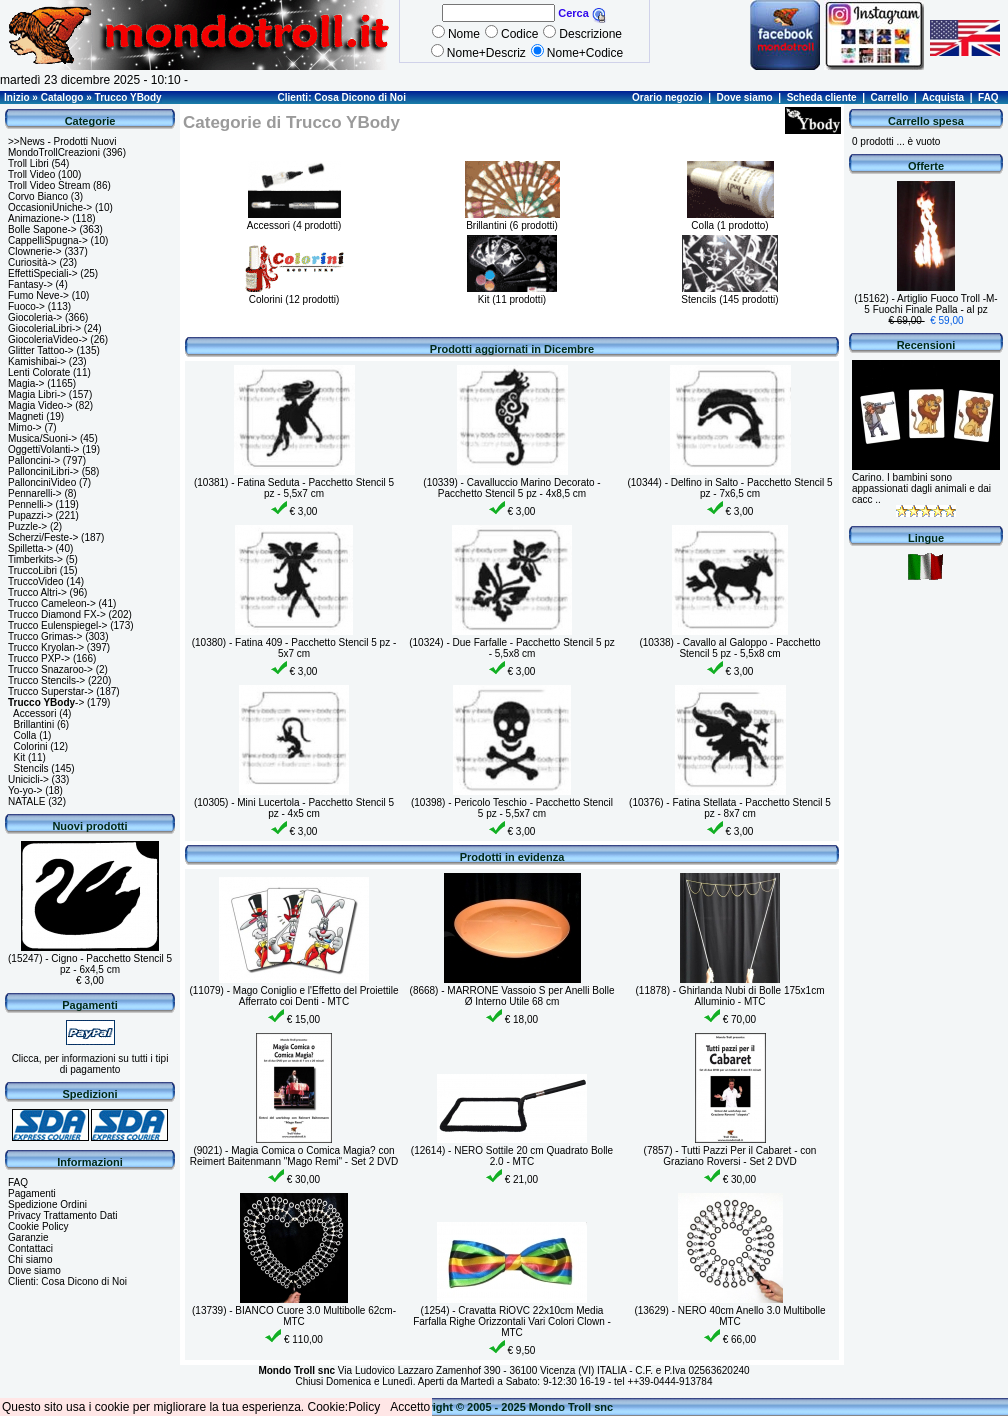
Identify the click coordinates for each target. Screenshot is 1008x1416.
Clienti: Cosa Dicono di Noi (342, 97)
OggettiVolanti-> (43, 449)
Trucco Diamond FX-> (57, 614)
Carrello (890, 97)
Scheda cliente (822, 97)
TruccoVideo (36, 581)
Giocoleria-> (35, 317)
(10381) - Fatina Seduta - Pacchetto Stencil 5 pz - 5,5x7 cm (294, 488)
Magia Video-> (40, 405)
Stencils (31, 768)
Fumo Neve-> (38, 295)
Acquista (943, 97)
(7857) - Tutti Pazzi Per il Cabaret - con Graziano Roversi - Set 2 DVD (730, 1156)
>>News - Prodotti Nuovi (62, 141)
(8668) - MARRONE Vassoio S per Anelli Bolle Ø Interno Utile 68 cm (512, 996)
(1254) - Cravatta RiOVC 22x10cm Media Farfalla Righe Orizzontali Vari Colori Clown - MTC (512, 1321)
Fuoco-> (26, 306)
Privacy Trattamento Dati (62, 1215)
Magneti (26, 416)
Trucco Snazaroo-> (50, 669)
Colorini (31, 746)
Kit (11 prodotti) (512, 294)
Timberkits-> (35, 559)
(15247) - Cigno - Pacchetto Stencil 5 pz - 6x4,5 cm (90, 964)
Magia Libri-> (37, 394)
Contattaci (30, 1248)
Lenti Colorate (39, 372)
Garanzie (28, 1237)
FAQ (988, 97)
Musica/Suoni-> (42, 438)
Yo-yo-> (25, 790)
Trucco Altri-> (37, 592)
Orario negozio (667, 97)
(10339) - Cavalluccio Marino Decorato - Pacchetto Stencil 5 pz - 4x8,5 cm (511, 488)
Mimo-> (25, 427)
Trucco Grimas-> (45, 636)
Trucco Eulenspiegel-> (57, 625)
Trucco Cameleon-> (52, 603)
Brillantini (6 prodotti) (512, 220)
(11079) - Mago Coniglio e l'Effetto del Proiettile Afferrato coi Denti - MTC (293, 996)
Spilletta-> (30, 548)
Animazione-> (38, 218)
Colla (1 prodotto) (730, 220)
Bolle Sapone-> (42, 229)
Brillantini (34, 724)
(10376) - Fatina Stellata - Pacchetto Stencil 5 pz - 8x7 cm (730, 808)
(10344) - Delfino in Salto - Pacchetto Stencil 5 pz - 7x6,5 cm (729, 488)
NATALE (26, 801)
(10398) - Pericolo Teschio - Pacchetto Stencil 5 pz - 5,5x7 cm (512, 808)
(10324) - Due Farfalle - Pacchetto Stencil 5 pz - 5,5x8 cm (512, 648)
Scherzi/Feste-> (43, 537)
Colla (25, 735)
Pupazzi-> (30, 515)
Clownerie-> (35, 251)
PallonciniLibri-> (43, 471)
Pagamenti (32, 1193)
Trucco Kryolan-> (46, 647)
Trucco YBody (128, 97)
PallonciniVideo (42, 482)
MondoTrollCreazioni (54, 152)
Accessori (34, 713)
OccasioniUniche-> (50, 207)
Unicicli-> (28, 779)
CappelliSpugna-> (48, 240)
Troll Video (31, 174)
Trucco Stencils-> (46, 680)
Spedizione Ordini (47, 1204)
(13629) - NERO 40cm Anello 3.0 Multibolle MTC (729, 1316)
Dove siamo (745, 97)
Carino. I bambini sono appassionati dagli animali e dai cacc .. (921, 488)
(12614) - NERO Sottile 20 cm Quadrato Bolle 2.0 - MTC (512, 1156)
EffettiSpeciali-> (43, 273)
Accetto (410, 1407)
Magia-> (26, 383)
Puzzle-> (27, 526)
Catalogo (62, 97)
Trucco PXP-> (39, 658)
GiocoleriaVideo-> (48, 339)
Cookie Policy (38, 1226)
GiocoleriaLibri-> (44, 328)
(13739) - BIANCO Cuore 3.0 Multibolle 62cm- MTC (294, 1316)
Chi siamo (30, 1259)
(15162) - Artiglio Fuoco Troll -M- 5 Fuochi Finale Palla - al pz (925, 304)
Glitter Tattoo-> (41, 350)
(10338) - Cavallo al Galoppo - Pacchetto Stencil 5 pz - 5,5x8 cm (729, 648)
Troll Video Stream (49, 185)
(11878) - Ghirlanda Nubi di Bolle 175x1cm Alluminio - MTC (730, 996)
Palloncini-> (34, 460)
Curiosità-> (32, 262)
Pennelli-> (30, 504)
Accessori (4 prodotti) (294, 220)
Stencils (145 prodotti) (729, 294)
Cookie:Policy (344, 1407)
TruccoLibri (32, 570)
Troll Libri (28, 163)
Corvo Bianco (38, 196)
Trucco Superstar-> (51, 691)
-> (46, 702)
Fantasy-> (30, 284)
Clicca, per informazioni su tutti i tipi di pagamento (90, 1064)
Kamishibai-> (37, 361)
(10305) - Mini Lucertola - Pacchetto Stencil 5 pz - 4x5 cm (294, 808)
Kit (20, 757)
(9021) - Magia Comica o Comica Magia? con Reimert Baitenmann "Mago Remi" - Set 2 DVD (294, 1156)
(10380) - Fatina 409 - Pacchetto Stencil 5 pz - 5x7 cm (294, 648)
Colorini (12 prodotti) (294, 294)
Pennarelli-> (35, 493)
